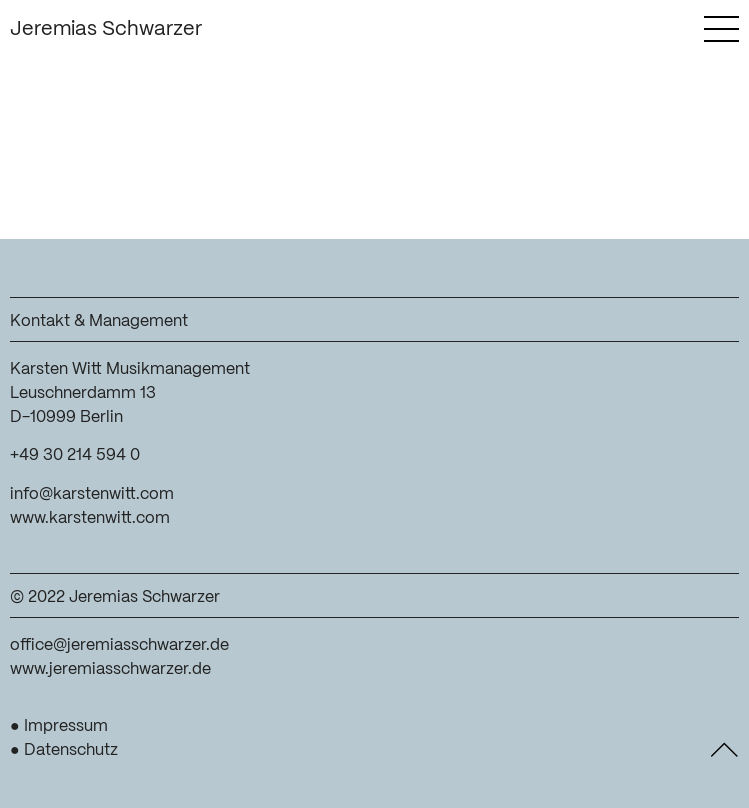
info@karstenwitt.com (92, 494)
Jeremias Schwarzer (106, 29)
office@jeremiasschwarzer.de (119, 645)
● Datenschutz (64, 750)
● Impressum (59, 726)
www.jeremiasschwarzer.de (110, 669)
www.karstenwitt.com (90, 518)
